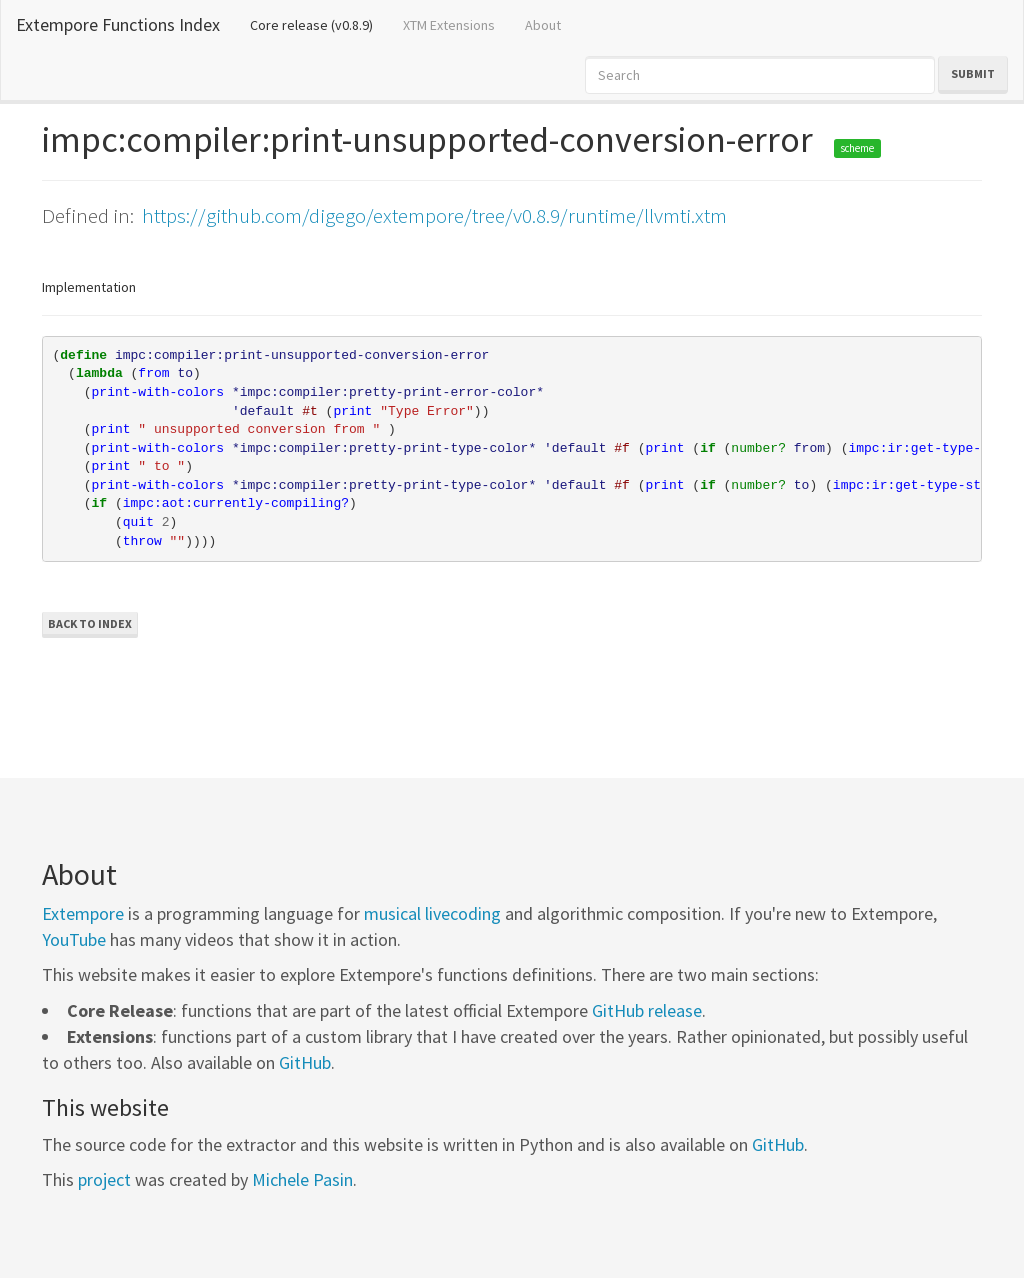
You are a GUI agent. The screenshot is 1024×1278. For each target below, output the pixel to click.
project (104, 1179)
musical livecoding (432, 913)
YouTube (74, 939)
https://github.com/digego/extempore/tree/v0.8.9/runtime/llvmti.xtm (434, 215)
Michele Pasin (302, 1179)
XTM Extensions (449, 25)
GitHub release (647, 1010)
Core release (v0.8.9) (319, 24)
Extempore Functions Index (118, 24)
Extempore (83, 913)
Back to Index (90, 623)
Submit (973, 73)
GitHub (305, 1062)
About (543, 25)
